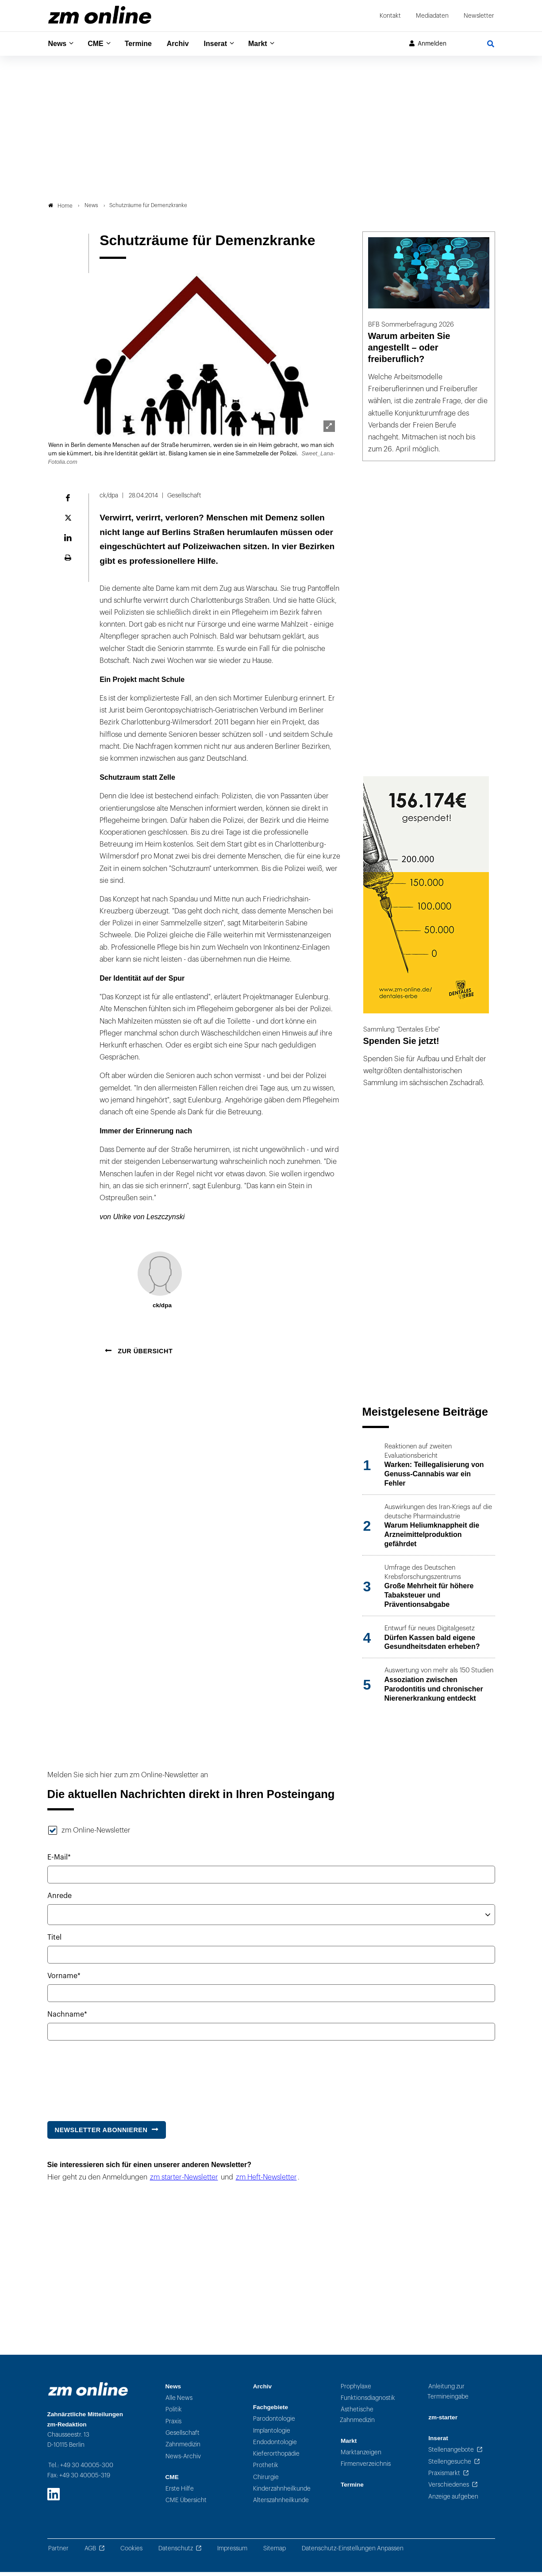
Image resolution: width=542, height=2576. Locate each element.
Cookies (131, 2552)
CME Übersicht (186, 2504)
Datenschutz (175, 2552)
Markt (270, 44)
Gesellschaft (182, 2437)
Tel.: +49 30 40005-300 (80, 2469)
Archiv (186, 44)
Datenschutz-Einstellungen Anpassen (353, 2552)
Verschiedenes (448, 2489)
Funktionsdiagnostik (368, 2402)
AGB (90, 2552)
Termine (144, 44)
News (58, 44)
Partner (58, 2552)
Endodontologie (275, 2446)
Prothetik (265, 2469)
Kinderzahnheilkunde (282, 2492)
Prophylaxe (356, 2390)
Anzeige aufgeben (453, 2500)
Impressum (232, 2552)
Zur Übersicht (144, 1355)
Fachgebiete (270, 2411)
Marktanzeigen (361, 2456)
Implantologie (271, 2434)
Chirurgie (266, 2481)
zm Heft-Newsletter (266, 2181)
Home (60, 209)
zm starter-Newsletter (184, 2181)
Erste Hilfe (179, 2492)
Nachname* (67, 2018)
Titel (54, 1941)
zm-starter (442, 2421)
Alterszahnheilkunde (281, 2504)
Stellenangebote (451, 2454)
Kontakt (390, 16)
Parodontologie (274, 2423)
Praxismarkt (444, 2477)
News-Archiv (183, 2460)
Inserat (225, 44)
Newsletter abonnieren (101, 2134)
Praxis (173, 2425)
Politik (173, 2414)
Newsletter (479, 16)
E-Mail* (59, 1861)
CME (98, 44)
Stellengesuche (449, 2465)
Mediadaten (432, 16)
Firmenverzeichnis (366, 2468)
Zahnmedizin (182, 2449)
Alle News (178, 2402)
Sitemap (274, 2552)
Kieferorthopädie (276, 2457)
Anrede (59, 1899)
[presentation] (114, 2080)
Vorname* (64, 1979)
